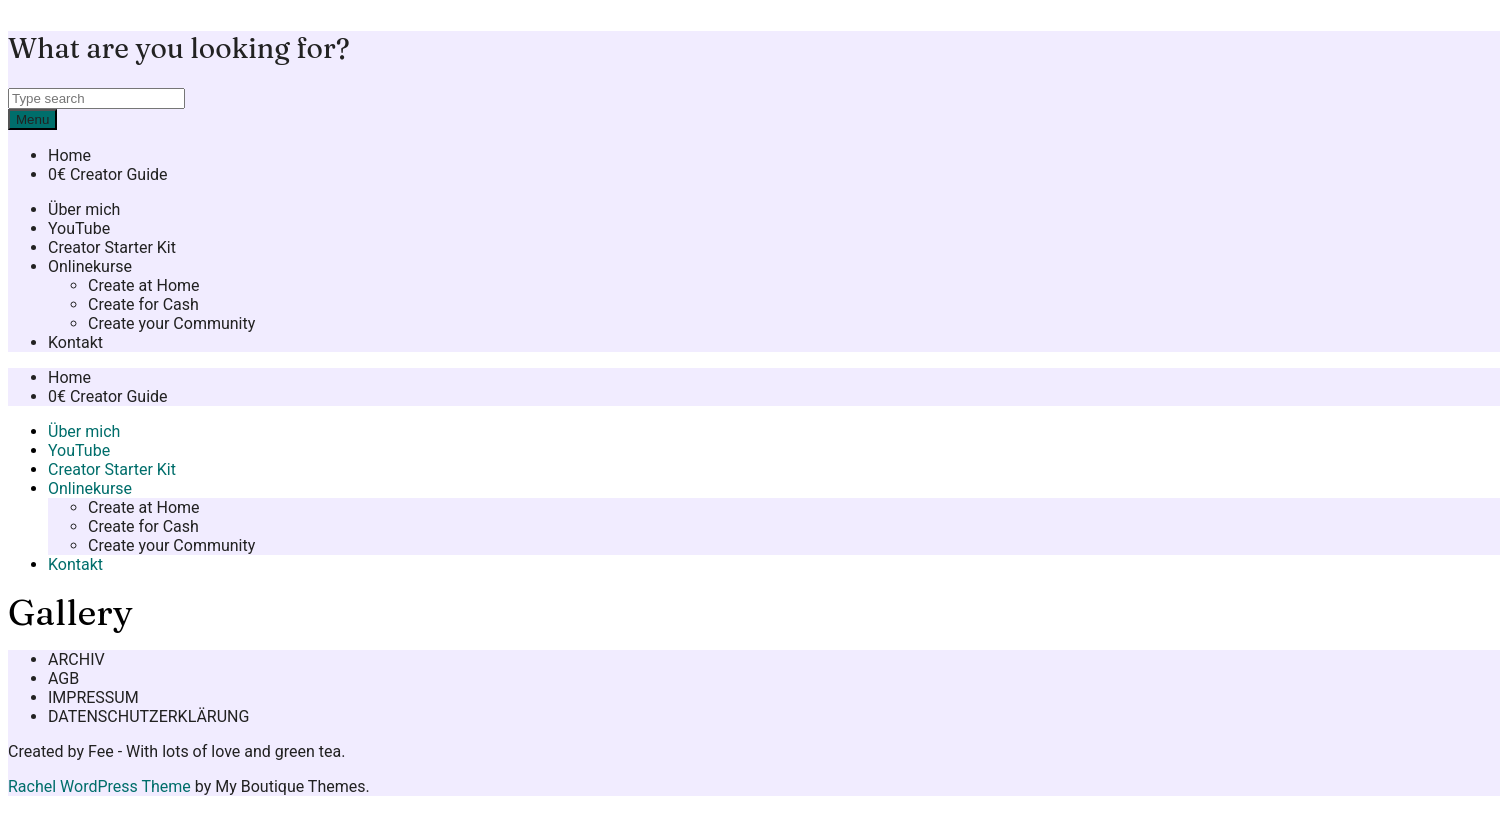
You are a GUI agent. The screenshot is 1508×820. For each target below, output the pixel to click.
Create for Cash (143, 304)
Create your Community (171, 323)
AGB (63, 678)
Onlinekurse (90, 266)
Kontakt (75, 342)
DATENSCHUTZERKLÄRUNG (148, 716)
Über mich (84, 209)
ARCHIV (76, 659)
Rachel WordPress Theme (99, 786)
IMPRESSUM (93, 697)
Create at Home (144, 285)
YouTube (79, 228)
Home (69, 155)
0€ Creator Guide (108, 174)
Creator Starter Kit (112, 247)
